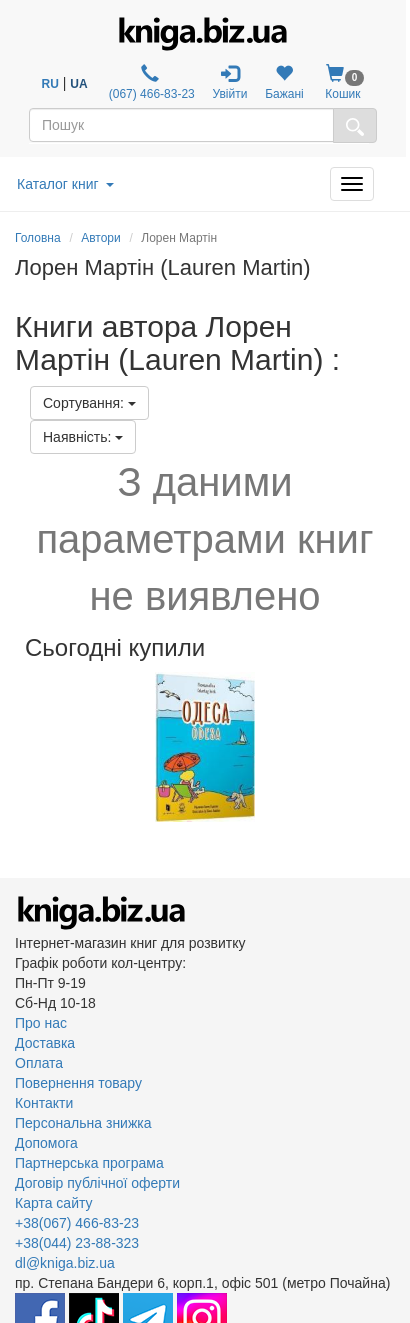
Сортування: (89, 403)
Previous (17, 747)
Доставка (45, 1043)
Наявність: (83, 437)
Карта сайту (54, 1203)
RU (50, 84)
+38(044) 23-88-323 (77, 1243)
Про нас (41, 1023)
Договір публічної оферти (97, 1183)
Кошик (342, 82)
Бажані (284, 82)
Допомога (46, 1143)
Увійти (230, 82)
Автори (101, 238)
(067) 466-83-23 (149, 82)
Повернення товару (78, 1083)
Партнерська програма (89, 1163)
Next (392, 747)
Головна (38, 238)
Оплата (39, 1063)
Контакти (44, 1103)
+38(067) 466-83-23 (77, 1223)
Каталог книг (65, 184)
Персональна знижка (83, 1123)
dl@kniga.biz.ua (65, 1263)
